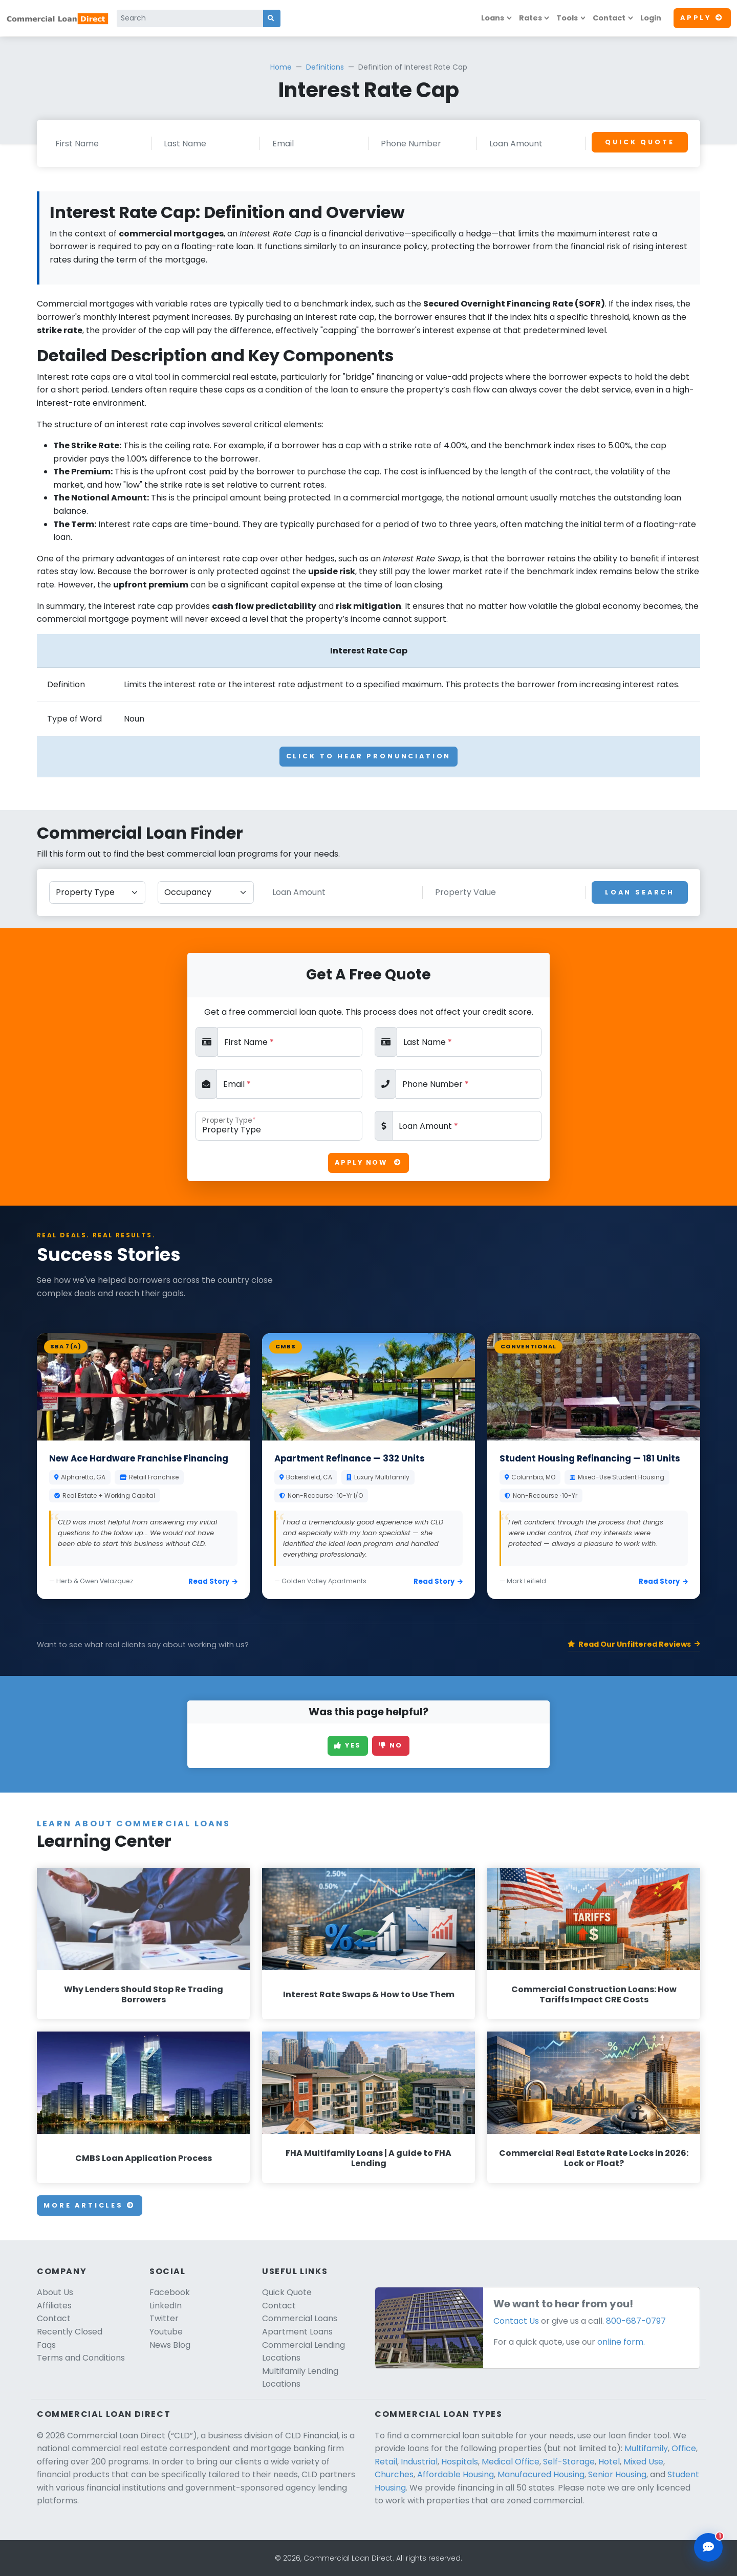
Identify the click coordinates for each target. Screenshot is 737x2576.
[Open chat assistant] (708, 2547)
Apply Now (368, 1162)
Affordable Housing (455, 2474)
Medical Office (510, 2462)
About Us (55, 2292)
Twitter (164, 2318)
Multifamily (646, 2448)
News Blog (169, 2345)
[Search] (190, 18)
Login (650, 18)
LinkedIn (165, 2305)
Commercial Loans (299, 2318)
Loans (492, 18)
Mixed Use (643, 2462)
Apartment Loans (297, 2332)
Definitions (325, 67)
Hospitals (459, 2462)
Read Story (212, 1581)
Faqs (46, 2345)
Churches (394, 2474)
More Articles (90, 2205)
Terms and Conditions (81, 2358)
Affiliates (54, 2305)
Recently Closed (69, 2332)
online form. (621, 2342)
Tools (567, 18)
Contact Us (516, 2321)
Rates (530, 18)
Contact (609, 18)
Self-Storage (569, 2462)
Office (683, 2448)
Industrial (419, 2462)
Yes (347, 1745)
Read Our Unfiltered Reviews (634, 1644)
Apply (702, 17)
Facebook (169, 2292)
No (391, 1745)
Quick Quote (639, 142)
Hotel (609, 2462)
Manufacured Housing (540, 2474)
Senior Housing (617, 2474)
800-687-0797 (636, 2321)
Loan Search (640, 892)
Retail (386, 2462)
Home (281, 67)
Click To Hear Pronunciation (368, 756)
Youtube (166, 2332)
